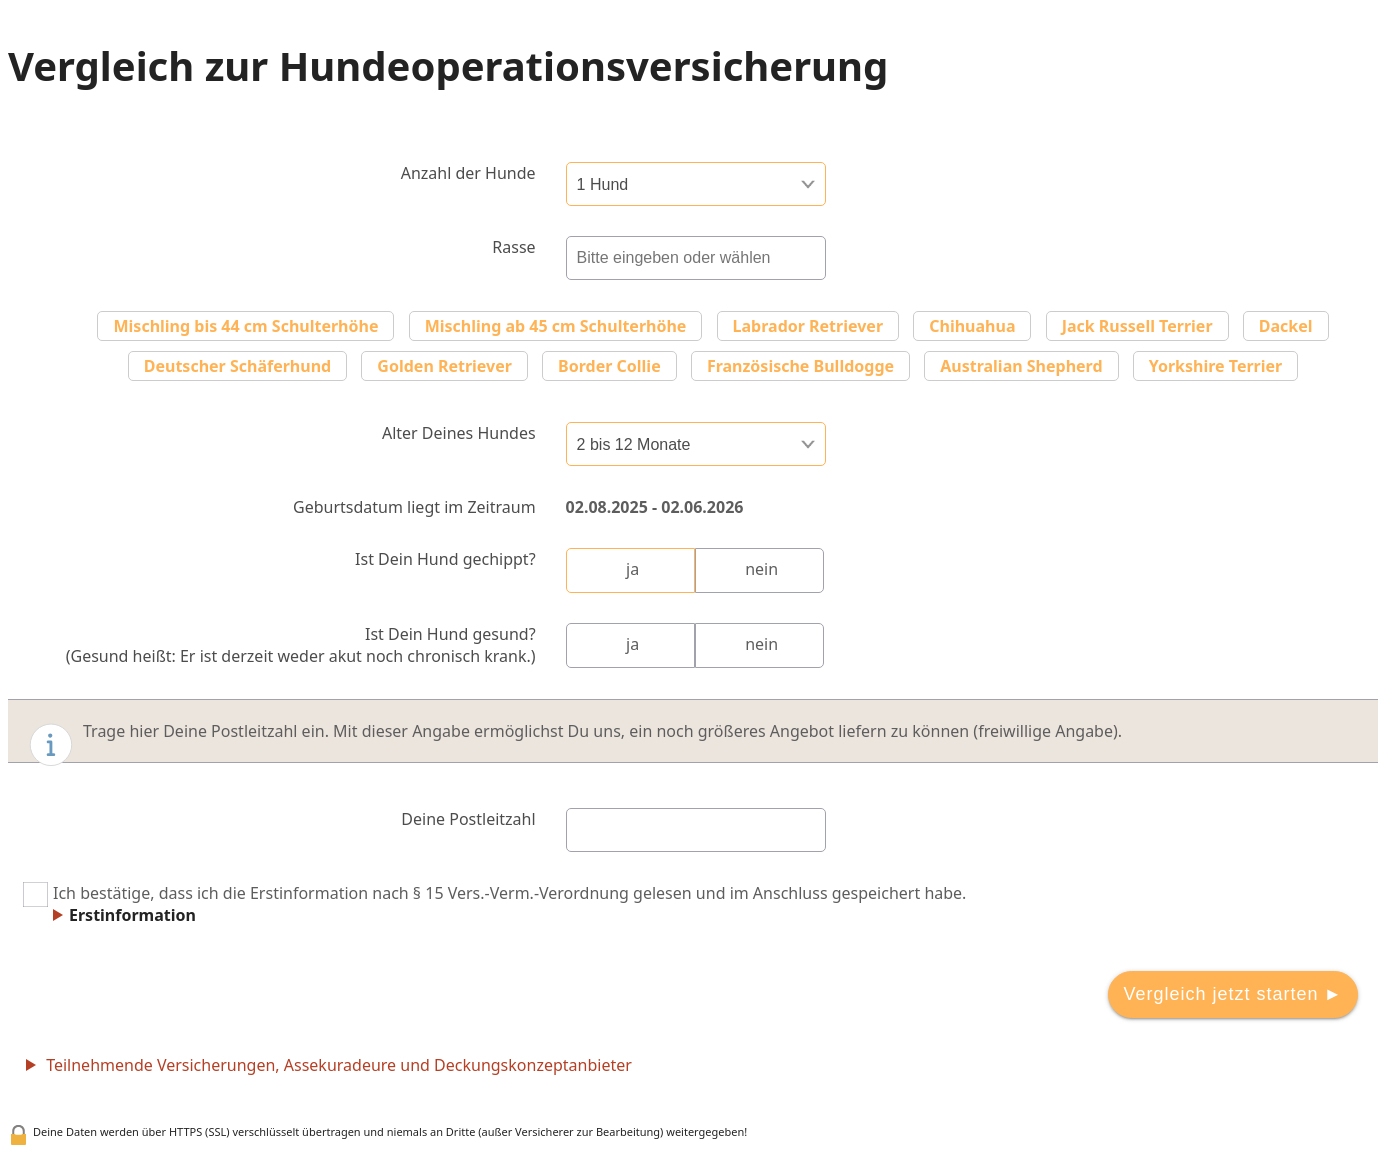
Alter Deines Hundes (459, 433)
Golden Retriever (444, 366)
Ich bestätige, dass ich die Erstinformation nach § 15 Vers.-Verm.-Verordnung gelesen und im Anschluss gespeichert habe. (494, 904)
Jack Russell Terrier (1137, 326)
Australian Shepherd (1021, 366)
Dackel (1286, 326)
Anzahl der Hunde (468, 173)
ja (632, 569)
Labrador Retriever (808, 326)
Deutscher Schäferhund (237, 366)
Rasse (513, 247)
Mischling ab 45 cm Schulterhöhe (556, 326)
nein (761, 569)
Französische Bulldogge (800, 366)
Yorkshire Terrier (1216, 366)
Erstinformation (132, 915)
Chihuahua (972, 326)
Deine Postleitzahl (468, 819)
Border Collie (609, 366)
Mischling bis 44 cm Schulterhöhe (245, 326)
